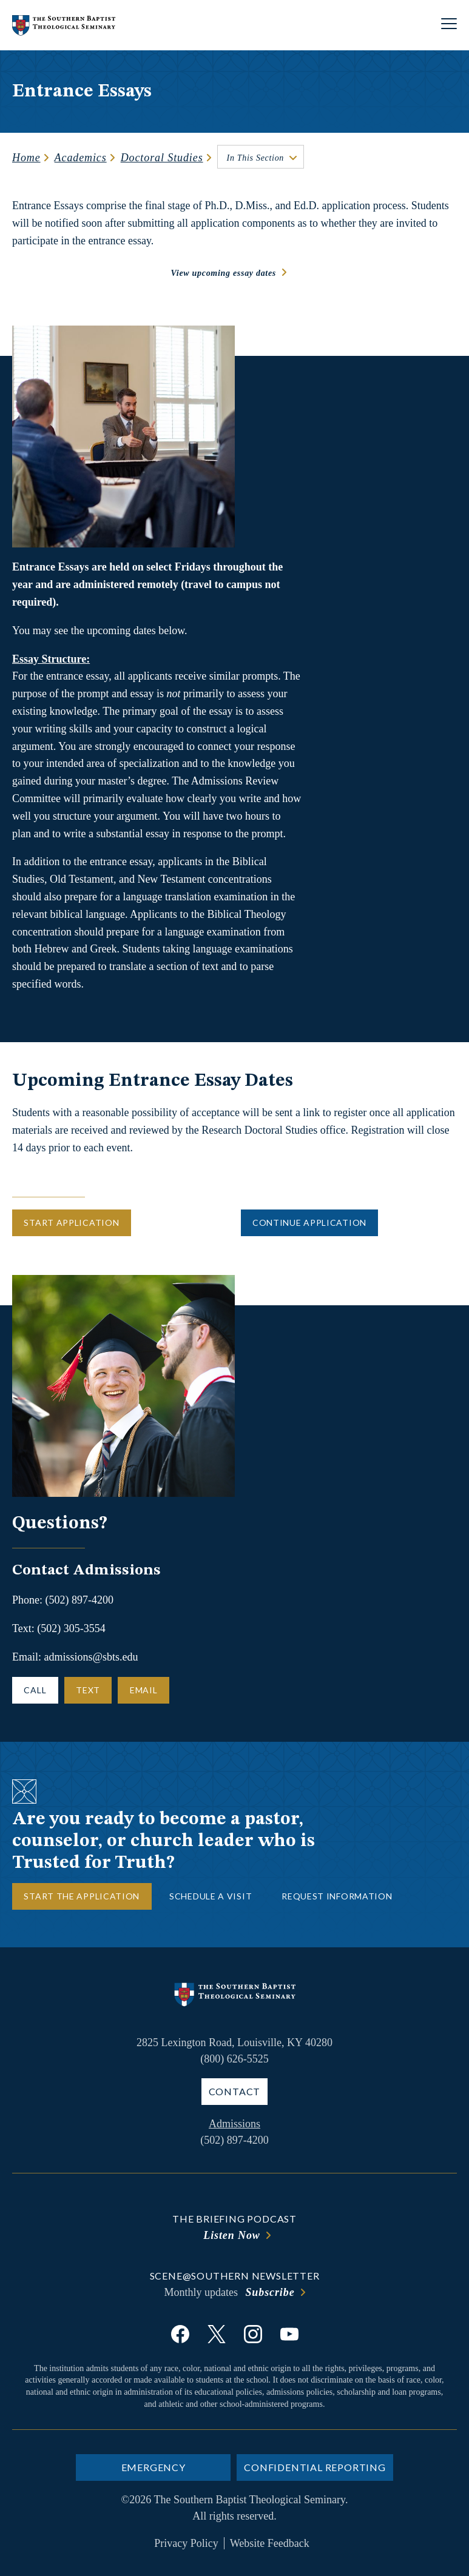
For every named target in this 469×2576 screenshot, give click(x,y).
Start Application (71, 1222)
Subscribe (269, 2292)
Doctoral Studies (162, 158)
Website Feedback (269, 2543)
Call (35, 1690)
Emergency (153, 2467)
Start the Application (82, 1896)
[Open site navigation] (449, 25)
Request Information (337, 1896)
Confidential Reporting (315, 2467)
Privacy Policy (186, 2543)
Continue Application (309, 1222)
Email (144, 1690)
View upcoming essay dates (223, 273)
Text (88, 1690)
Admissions (234, 2124)
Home (26, 158)
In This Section (256, 157)
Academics (81, 158)
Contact (235, 2091)
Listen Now (231, 2235)
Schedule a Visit (210, 1896)
